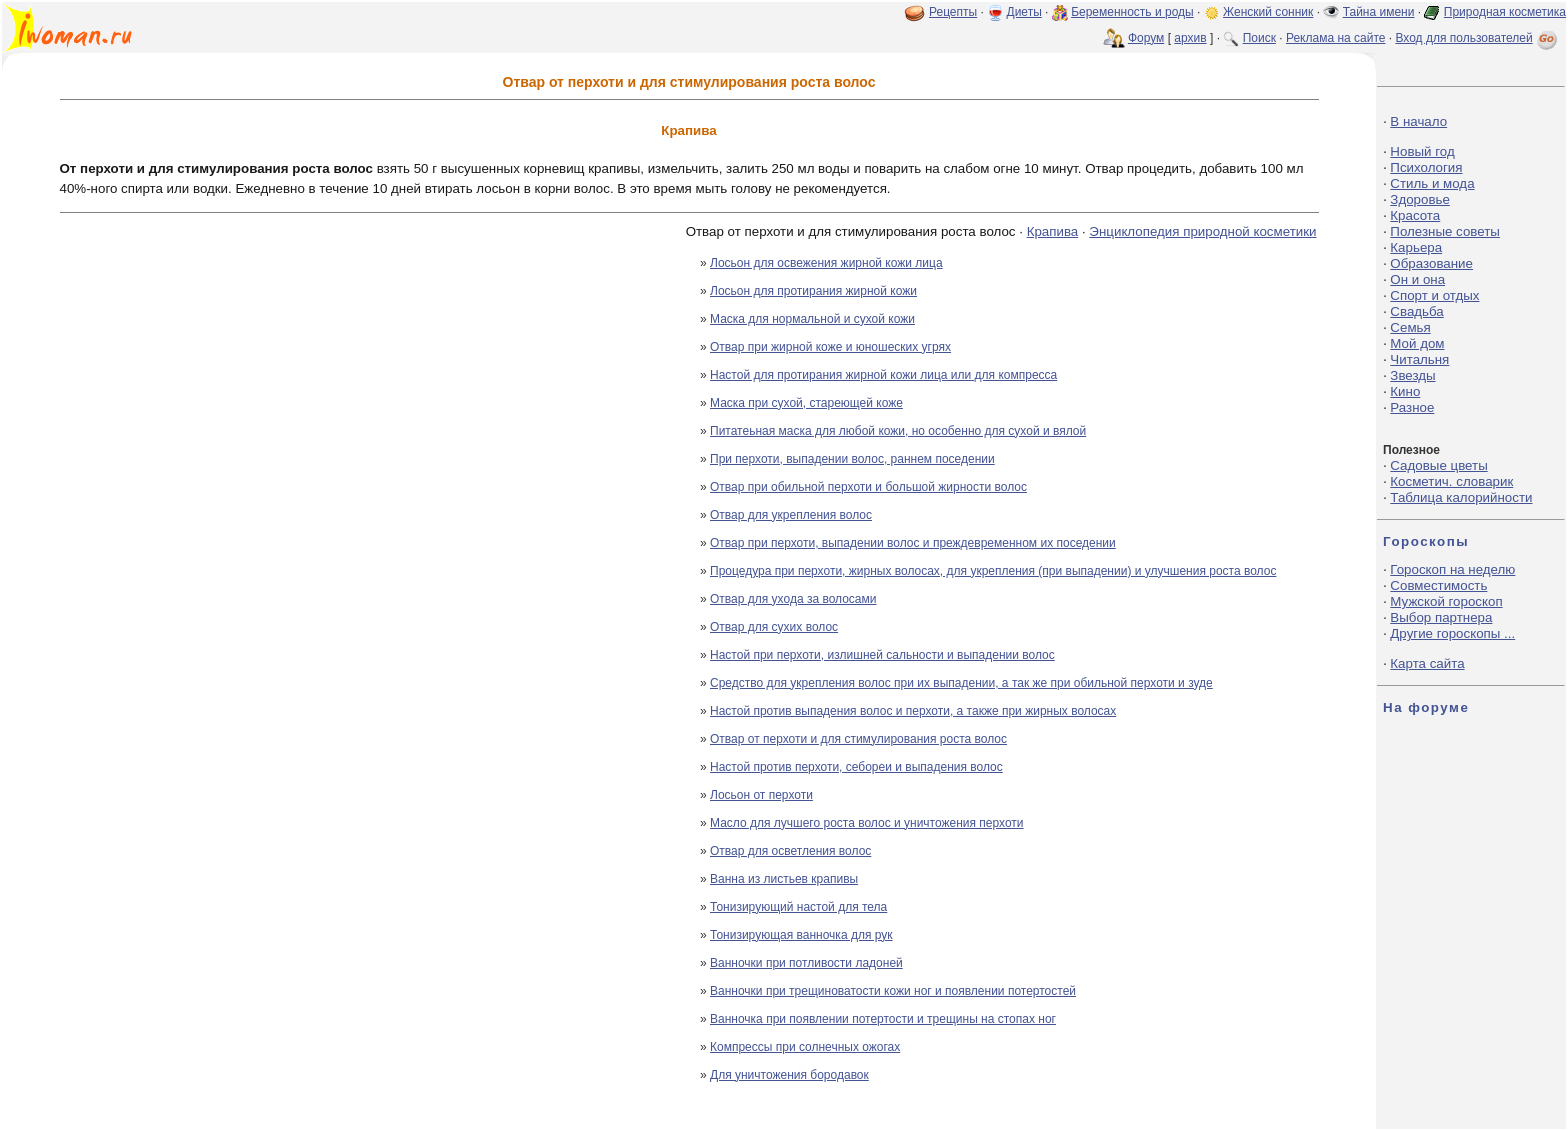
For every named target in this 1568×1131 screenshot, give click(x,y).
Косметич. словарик (1451, 481)
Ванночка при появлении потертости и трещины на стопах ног (883, 1019)
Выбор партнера (1441, 617)
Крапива (1053, 231)
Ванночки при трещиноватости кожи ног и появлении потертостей (893, 991)
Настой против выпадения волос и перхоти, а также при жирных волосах (913, 711)
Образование (1431, 263)
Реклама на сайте (1336, 38)
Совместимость (1438, 585)
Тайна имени (1379, 12)
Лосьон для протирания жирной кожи (813, 291)
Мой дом (1417, 343)
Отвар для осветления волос (790, 851)
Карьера (1416, 247)
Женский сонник (1268, 12)
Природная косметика (1505, 12)
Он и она (1417, 279)
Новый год (1422, 151)
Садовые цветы (1438, 465)
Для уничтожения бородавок (789, 1075)
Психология (1426, 167)
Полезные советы (1445, 231)
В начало (1418, 121)
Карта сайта (1427, 663)
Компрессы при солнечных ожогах (805, 1047)
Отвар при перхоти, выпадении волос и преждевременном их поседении (913, 543)
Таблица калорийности (1461, 497)
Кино (1405, 391)
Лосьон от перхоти (761, 795)
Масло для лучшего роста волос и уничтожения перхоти (867, 823)
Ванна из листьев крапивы (784, 879)
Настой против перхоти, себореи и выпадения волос (856, 767)
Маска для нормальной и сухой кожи (812, 319)
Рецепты (953, 12)
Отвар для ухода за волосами (793, 599)
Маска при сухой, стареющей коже (806, 403)
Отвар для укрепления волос (791, 515)
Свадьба (1416, 311)
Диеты (1024, 12)
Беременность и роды (1132, 12)
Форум (1146, 38)
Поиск (1259, 38)
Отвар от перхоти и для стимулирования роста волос (858, 739)
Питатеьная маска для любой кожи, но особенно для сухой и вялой (898, 431)
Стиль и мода (1432, 183)
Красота (1415, 215)
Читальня (1419, 359)
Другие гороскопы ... (1452, 633)
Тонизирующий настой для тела (798, 907)
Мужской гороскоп (1446, 601)
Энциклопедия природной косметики (1202, 231)
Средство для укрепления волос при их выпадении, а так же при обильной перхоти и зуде (961, 683)
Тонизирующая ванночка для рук (801, 935)
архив (1190, 38)
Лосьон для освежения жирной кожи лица (826, 263)
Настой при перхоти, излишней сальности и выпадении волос (882, 655)
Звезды (1412, 375)
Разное (1412, 407)
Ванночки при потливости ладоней (806, 963)
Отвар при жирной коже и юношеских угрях (830, 347)
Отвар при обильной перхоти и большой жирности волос (868, 487)
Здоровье (1420, 199)
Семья (1410, 327)
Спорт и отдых (1434, 295)
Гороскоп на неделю (1452, 569)
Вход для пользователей (1478, 38)
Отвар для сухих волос (774, 627)
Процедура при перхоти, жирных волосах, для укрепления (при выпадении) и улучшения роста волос (993, 571)
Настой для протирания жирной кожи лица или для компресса (883, 375)
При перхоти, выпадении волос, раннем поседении (852, 459)
